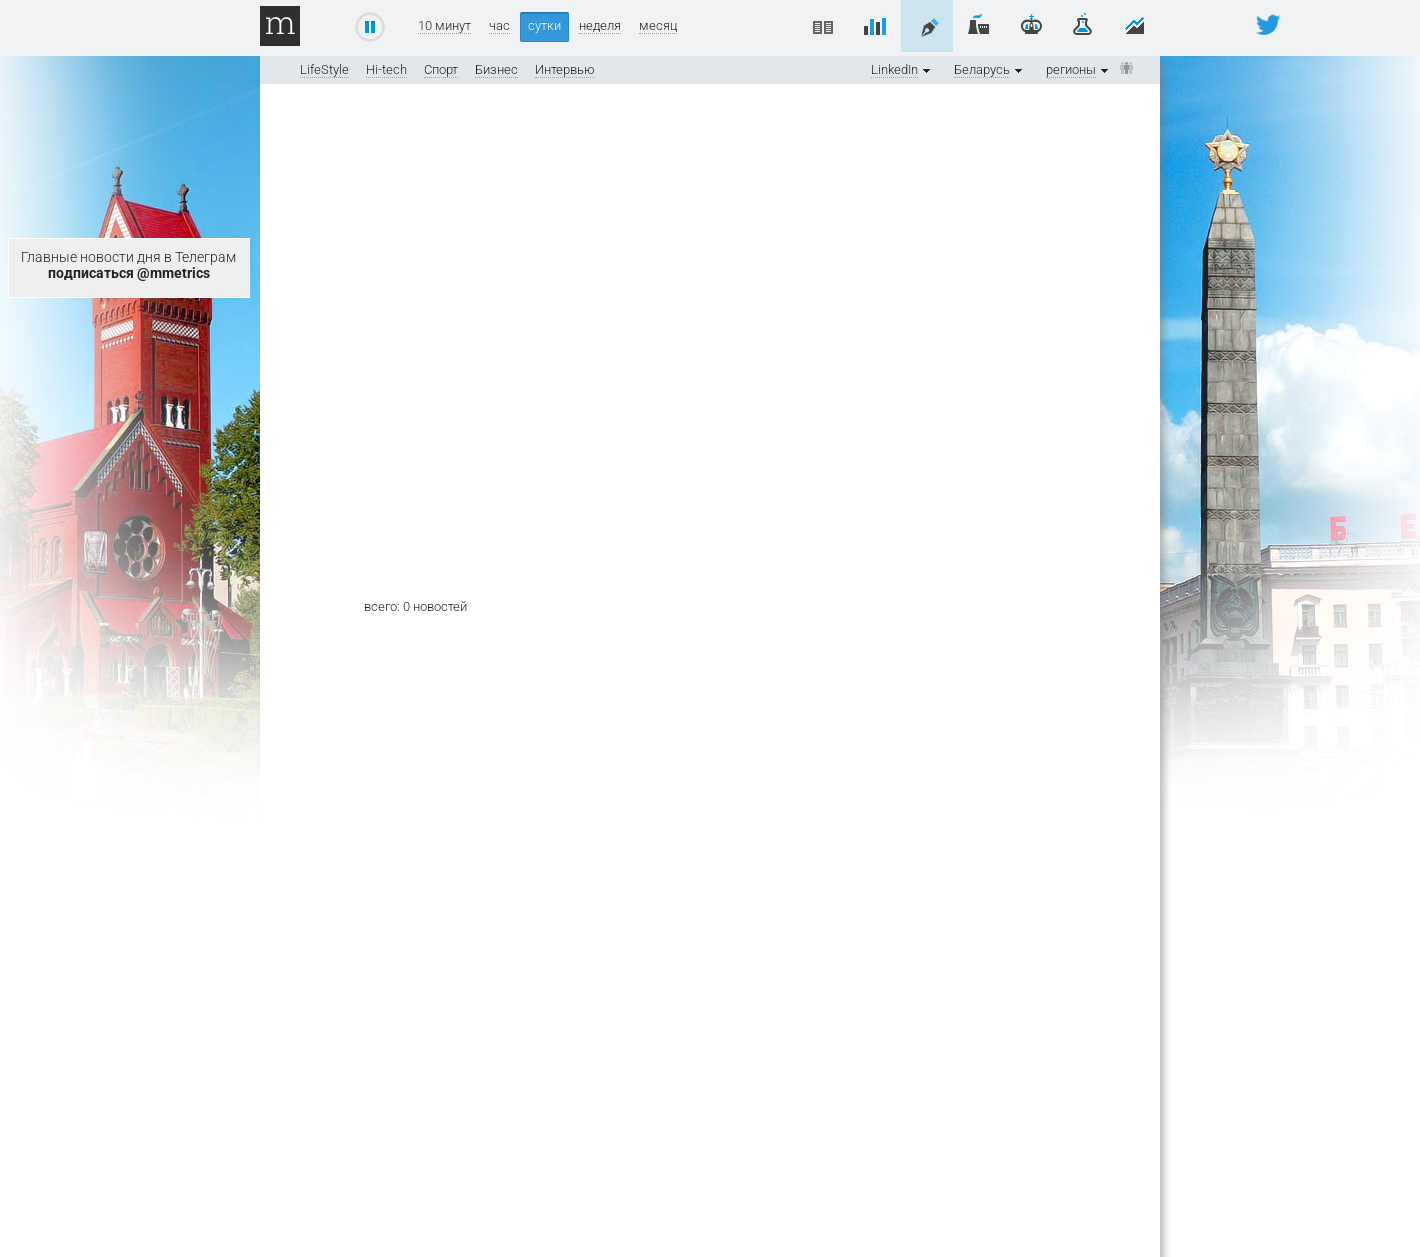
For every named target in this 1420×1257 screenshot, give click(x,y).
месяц (658, 26)
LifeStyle (324, 69)
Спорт (441, 69)
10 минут (444, 26)
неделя (600, 26)
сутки (544, 25)
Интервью (565, 69)
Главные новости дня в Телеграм (128, 265)
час (499, 26)
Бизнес (496, 69)
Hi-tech (386, 69)
